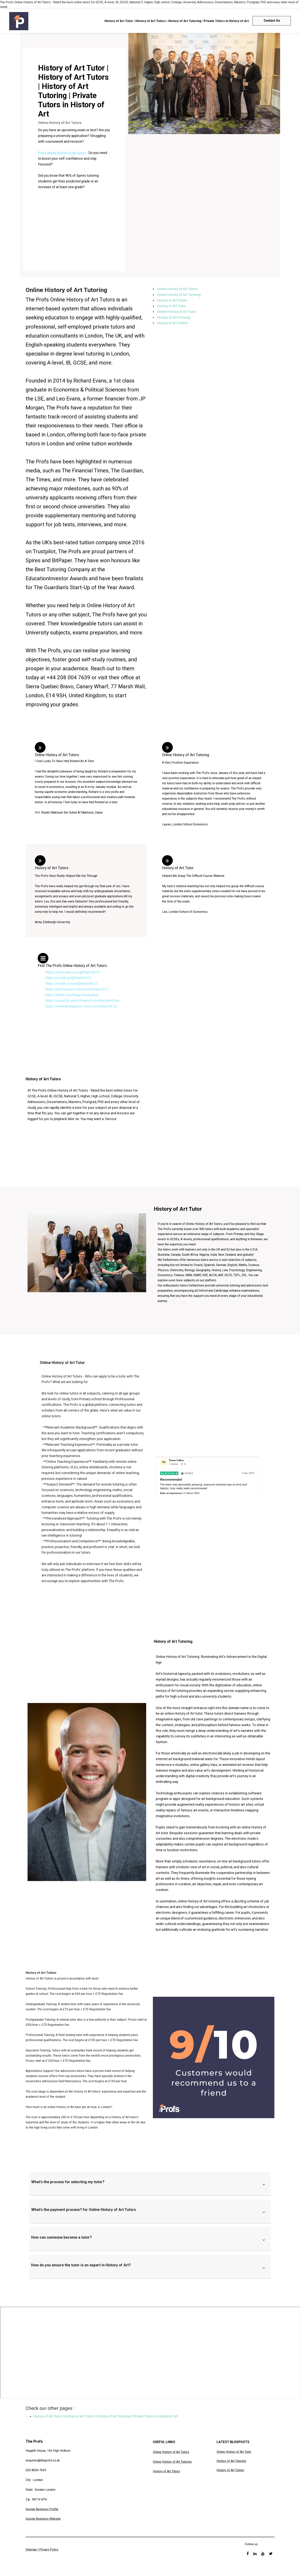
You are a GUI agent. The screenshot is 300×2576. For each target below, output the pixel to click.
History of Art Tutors (172, 300)
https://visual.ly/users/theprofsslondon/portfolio (82, 1000)
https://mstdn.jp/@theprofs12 (68, 978)
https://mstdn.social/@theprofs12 (71, 983)
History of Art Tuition (172, 323)
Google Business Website (43, 2519)
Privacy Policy (48, 2549)
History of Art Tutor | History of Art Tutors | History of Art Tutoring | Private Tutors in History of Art (150, 2353)
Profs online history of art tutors (62, 153)
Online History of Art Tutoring (179, 295)
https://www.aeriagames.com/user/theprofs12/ (81, 1006)
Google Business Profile (42, 2509)
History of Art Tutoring (173, 317)
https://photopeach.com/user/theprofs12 (77, 989)
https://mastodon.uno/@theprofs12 (72, 972)
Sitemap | (32, 2549)
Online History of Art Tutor (176, 312)
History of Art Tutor (171, 306)
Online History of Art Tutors (74, 224)
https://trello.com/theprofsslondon (71, 995)
